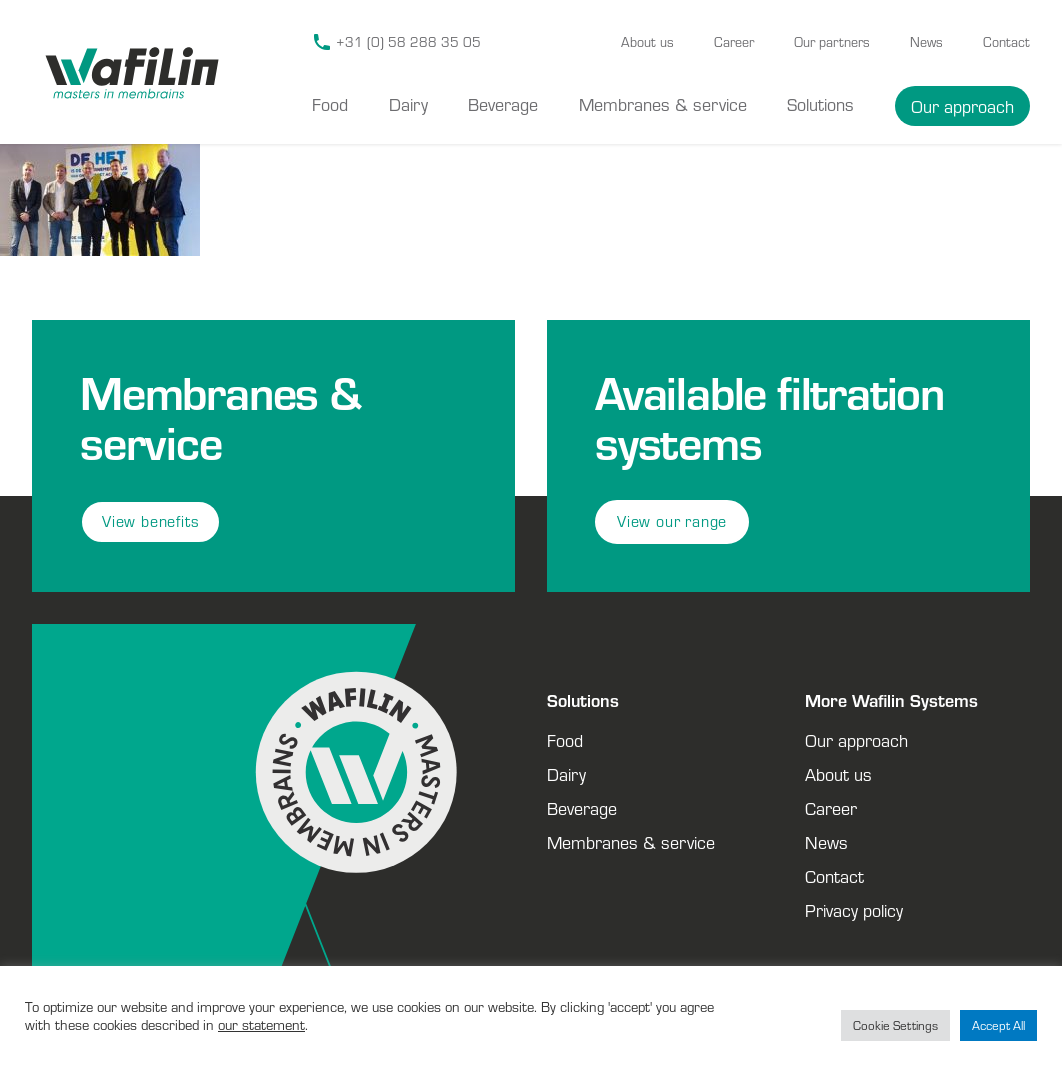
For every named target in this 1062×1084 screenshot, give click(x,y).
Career (734, 42)
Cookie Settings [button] (895, 1025)
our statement (261, 1024)
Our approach (962, 106)
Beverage (503, 104)
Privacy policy (854, 910)
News (926, 42)
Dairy (408, 104)
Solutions (820, 104)
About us (647, 42)
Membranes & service (663, 104)
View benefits (150, 521)
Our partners (832, 42)
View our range (672, 521)
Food (330, 104)
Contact (1006, 42)
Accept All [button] (998, 1025)
